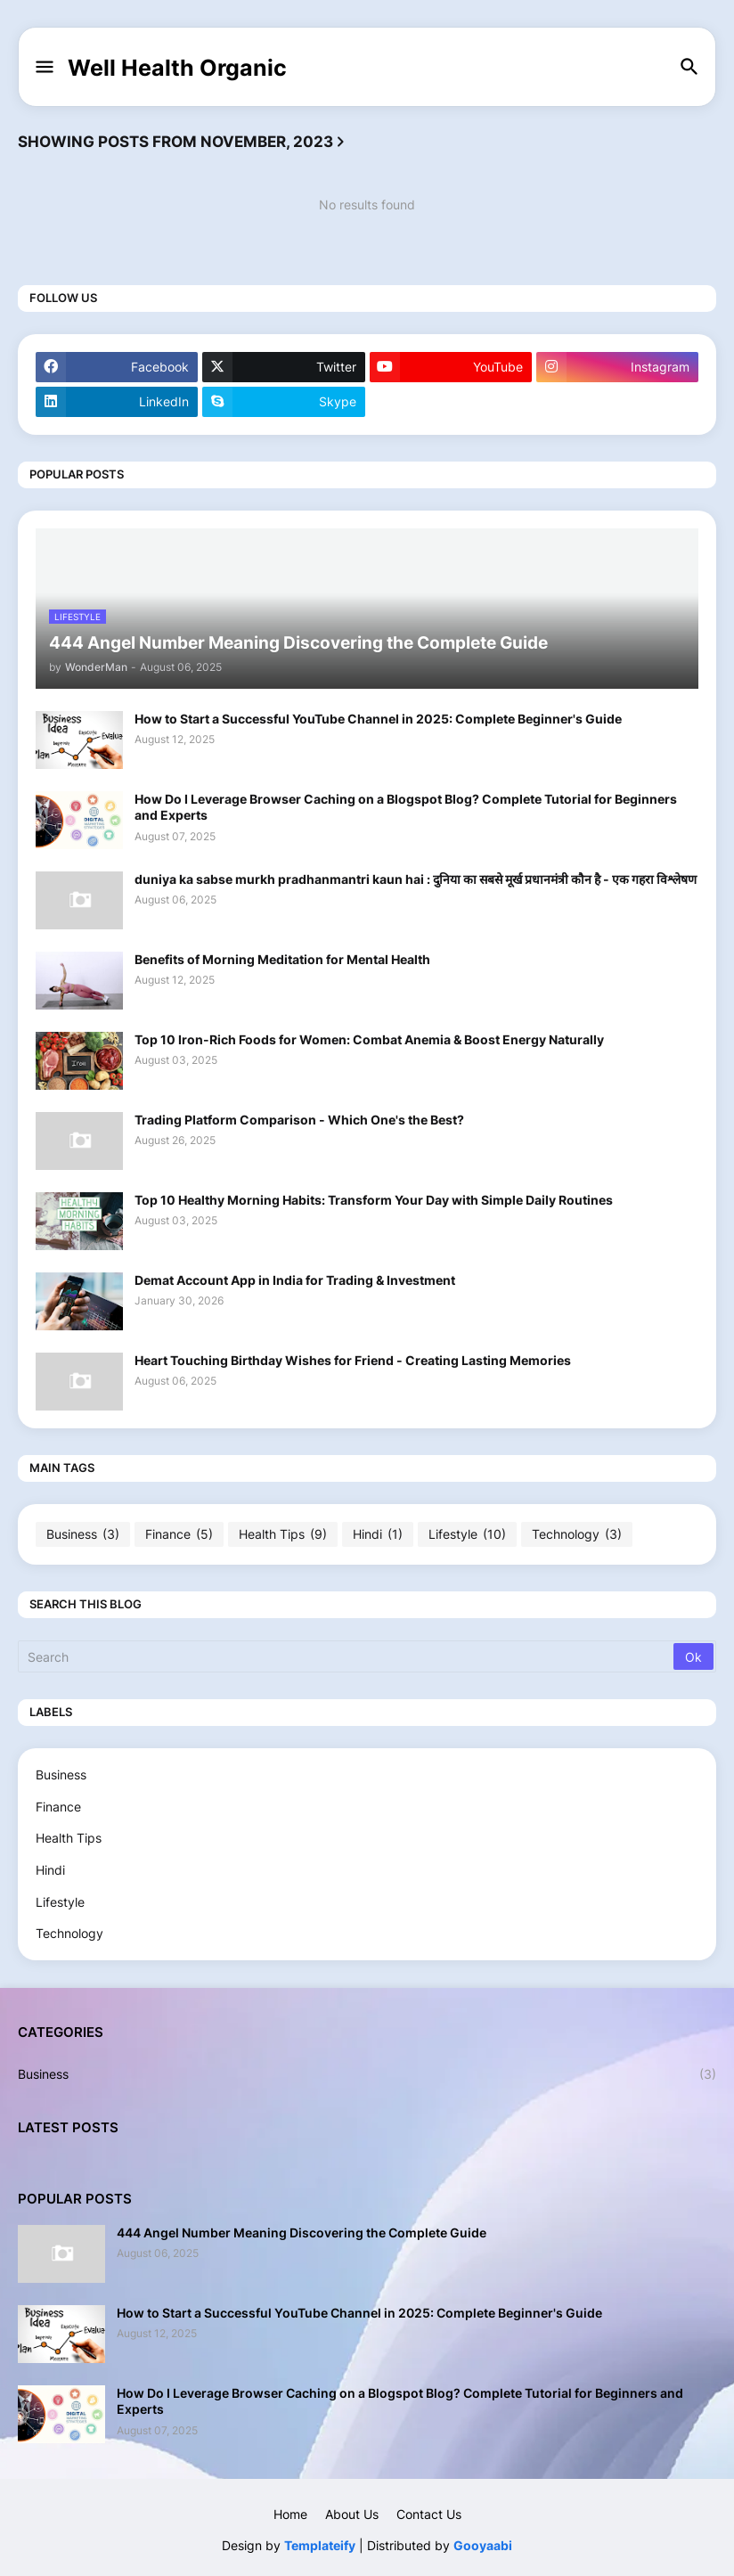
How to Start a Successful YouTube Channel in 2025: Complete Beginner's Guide (378, 718)
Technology (577, 1534)
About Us (352, 2514)
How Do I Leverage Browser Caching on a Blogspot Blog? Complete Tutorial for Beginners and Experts (406, 806)
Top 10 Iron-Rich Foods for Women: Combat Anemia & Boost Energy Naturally (369, 1039)
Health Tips (283, 1534)
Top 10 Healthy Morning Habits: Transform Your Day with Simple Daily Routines (374, 1199)
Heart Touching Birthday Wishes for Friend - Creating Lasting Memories (353, 1360)
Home (290, 2514)
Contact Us (428, 2514)
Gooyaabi (482, 2545)
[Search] (346, 1656)
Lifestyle (467, 1534)
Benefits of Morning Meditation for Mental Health (282, 959)
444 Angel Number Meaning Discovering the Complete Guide (301, 2232)
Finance (179, 1534)
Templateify (319, 2545)
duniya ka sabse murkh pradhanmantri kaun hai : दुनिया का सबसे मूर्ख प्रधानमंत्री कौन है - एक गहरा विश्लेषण (416, 879)
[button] (43, 68)
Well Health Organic (177, 67)
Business (82, 1534)
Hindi (378, 1534)
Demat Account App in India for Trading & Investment (295, 1280)
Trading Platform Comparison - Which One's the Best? (299, 1119)
